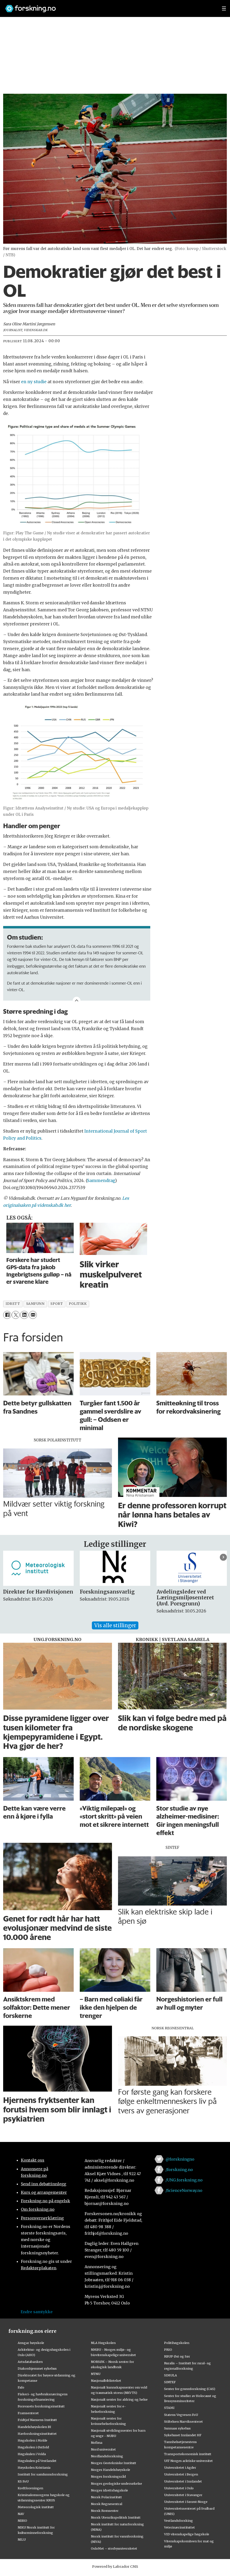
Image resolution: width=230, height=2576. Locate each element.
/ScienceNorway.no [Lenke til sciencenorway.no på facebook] (184, 2190)
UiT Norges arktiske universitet (188, 2461)
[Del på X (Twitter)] (16, 1315)
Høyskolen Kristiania (34, 2467)
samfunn (35, 1304)
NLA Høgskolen (103, 2343)
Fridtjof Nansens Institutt (37, 2420)
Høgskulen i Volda (32, 2454)
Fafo (21, 2387)
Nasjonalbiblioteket (106, 2380)
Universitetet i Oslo (179, 2488)
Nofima (96, 2442)
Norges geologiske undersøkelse (116, 2483)
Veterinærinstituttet (179, 2527)
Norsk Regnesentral (106, 2504)
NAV (21, 2514)
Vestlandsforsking (178, 2520)
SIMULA (170, 2375)
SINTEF (170, 2382)
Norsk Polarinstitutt (106, 2497)
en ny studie (34, 381)
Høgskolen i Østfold (33, 2447)
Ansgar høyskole (31, 2343)
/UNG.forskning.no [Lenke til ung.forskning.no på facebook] (184, 2180)
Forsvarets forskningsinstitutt (41, 2406)
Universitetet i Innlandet (183, 2481)
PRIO (168, 2349)
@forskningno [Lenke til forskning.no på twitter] (180, 2159)
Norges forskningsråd (108, 2476)
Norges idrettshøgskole (109, 2490)
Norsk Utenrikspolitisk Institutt (116, 2517)
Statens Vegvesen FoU (181, 2415)
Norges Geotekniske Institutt (113, 2463)
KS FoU (23, 2481)
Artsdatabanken (30, 2362)
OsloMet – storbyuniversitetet (114, 2548)
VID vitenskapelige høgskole (186, 2534)
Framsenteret (28, 2413)
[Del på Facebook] (7, 1315)
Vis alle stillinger (115, 1625)
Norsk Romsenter (105, 2511)
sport (56, 1304)
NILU (22, 2539)
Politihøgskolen (176, 2343)
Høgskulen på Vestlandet (37, 2461)
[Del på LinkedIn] (24, 1315)
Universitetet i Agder (180, 2467)
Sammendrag (101, 1180)
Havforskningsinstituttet (37, 2434)
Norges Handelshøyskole (110, 2470)
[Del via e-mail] (33, 1315)
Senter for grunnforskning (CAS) (189, 2389)
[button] (223, 1557)
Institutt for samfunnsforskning (43, 2474)
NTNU (95, 2374)
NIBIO (22, 2520)
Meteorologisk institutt (36, 2507)
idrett (13, 1304)
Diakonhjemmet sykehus (37, 2368)
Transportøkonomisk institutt (187, 2454)
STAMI (169, 2408)
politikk (78, 1304)
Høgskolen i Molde (32, 2440)
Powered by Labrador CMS (115, 2566)
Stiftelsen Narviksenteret (183, 2421)
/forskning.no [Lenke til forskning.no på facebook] (179, 2169)
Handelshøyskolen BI (34, 2427)
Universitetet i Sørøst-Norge (185, 2502)
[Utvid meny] (224, 8)
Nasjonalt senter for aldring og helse (119, 2399)
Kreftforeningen (30, 2488)
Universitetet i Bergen (181, 2474)
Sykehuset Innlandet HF (182, 2435)
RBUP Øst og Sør (177, 2356)
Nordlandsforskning (107, 2456)
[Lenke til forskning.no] (109, 6)
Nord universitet (103, 2449)
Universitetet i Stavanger (183, 2495)
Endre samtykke (37, 2311)
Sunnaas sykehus (177, 2428)
